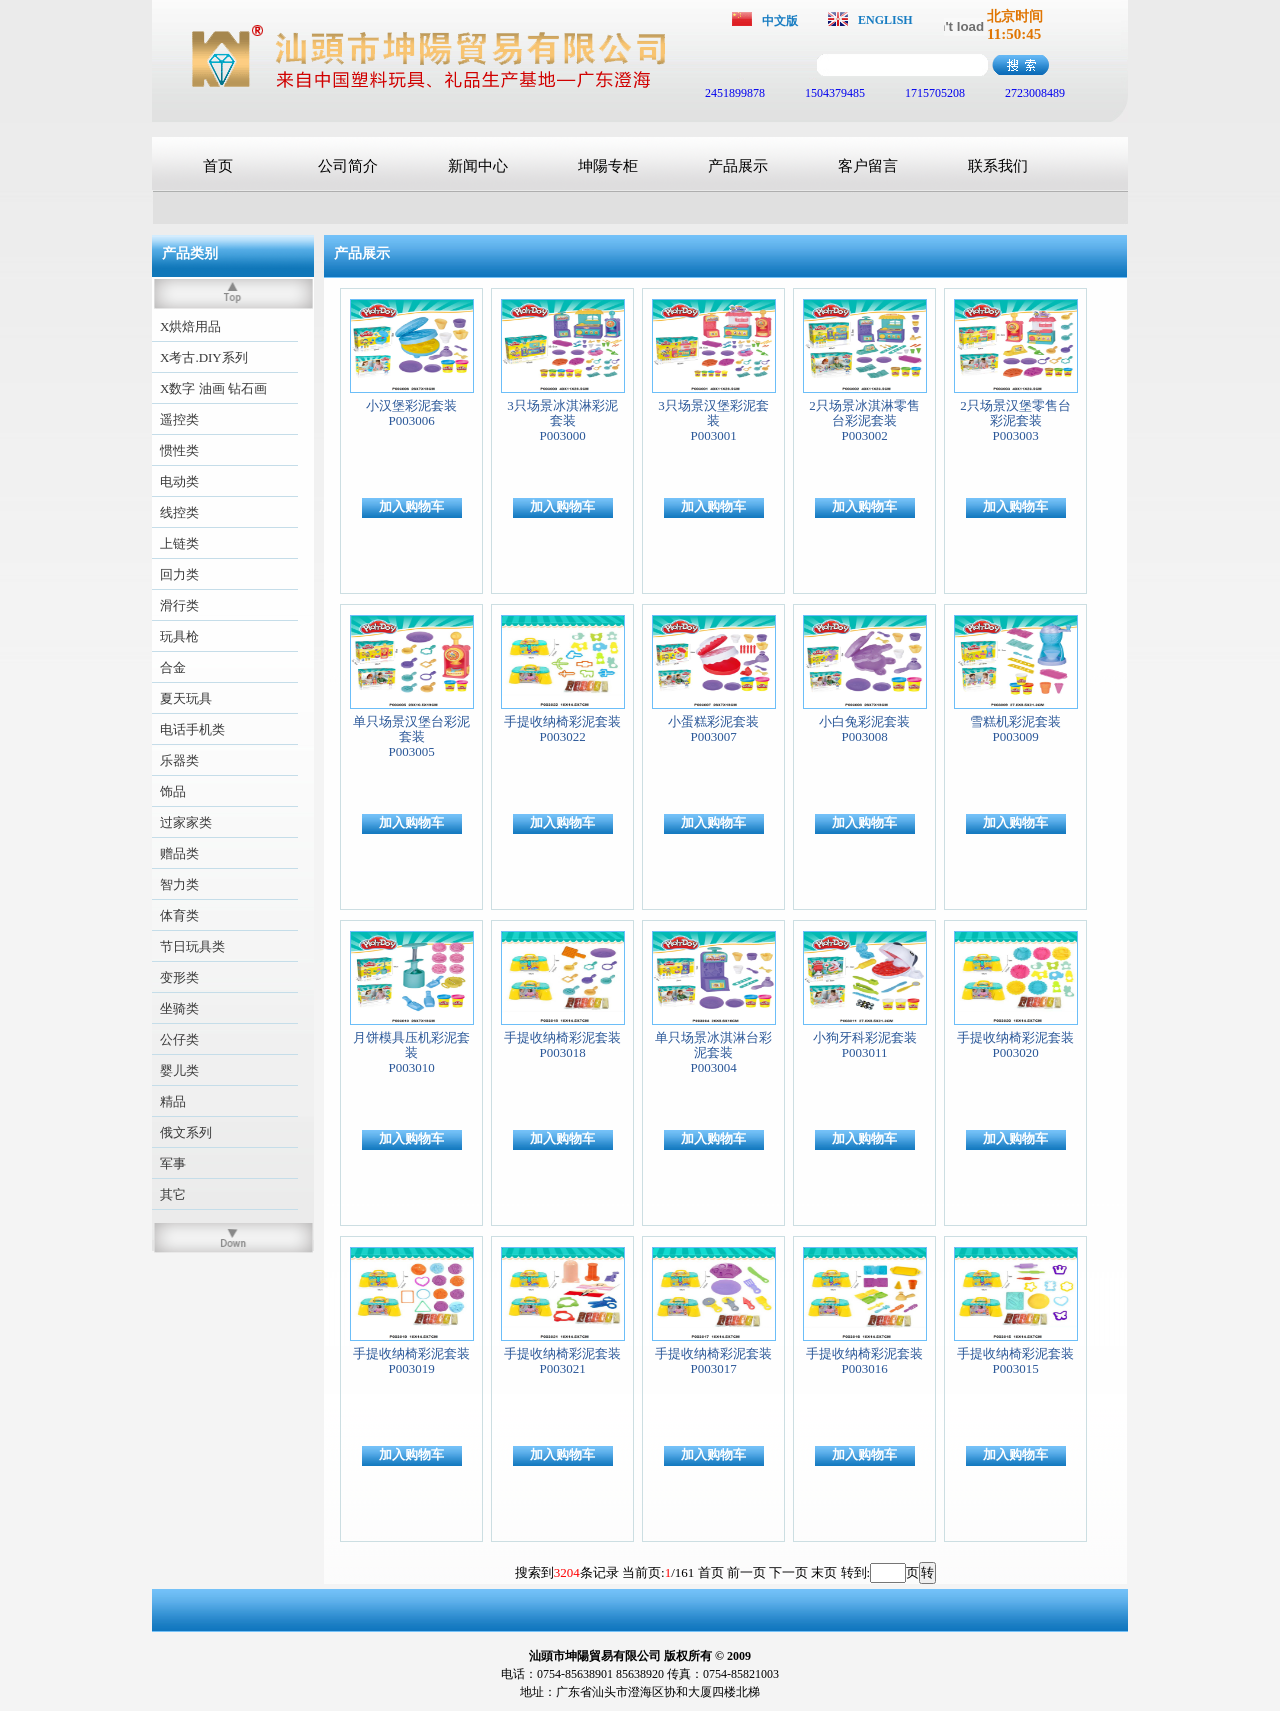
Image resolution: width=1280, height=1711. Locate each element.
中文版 (780, 21)
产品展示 (738, 166)
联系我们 (998, 166)
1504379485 (833, 93)
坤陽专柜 (608, 166)
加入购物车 (411, 506)
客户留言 (868, 166)
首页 (218, 166)
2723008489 (1033, 93)
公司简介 (348, 166)
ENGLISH (885, 20)
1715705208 (933, 93)
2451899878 (733, 93)
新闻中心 (478, 166)
